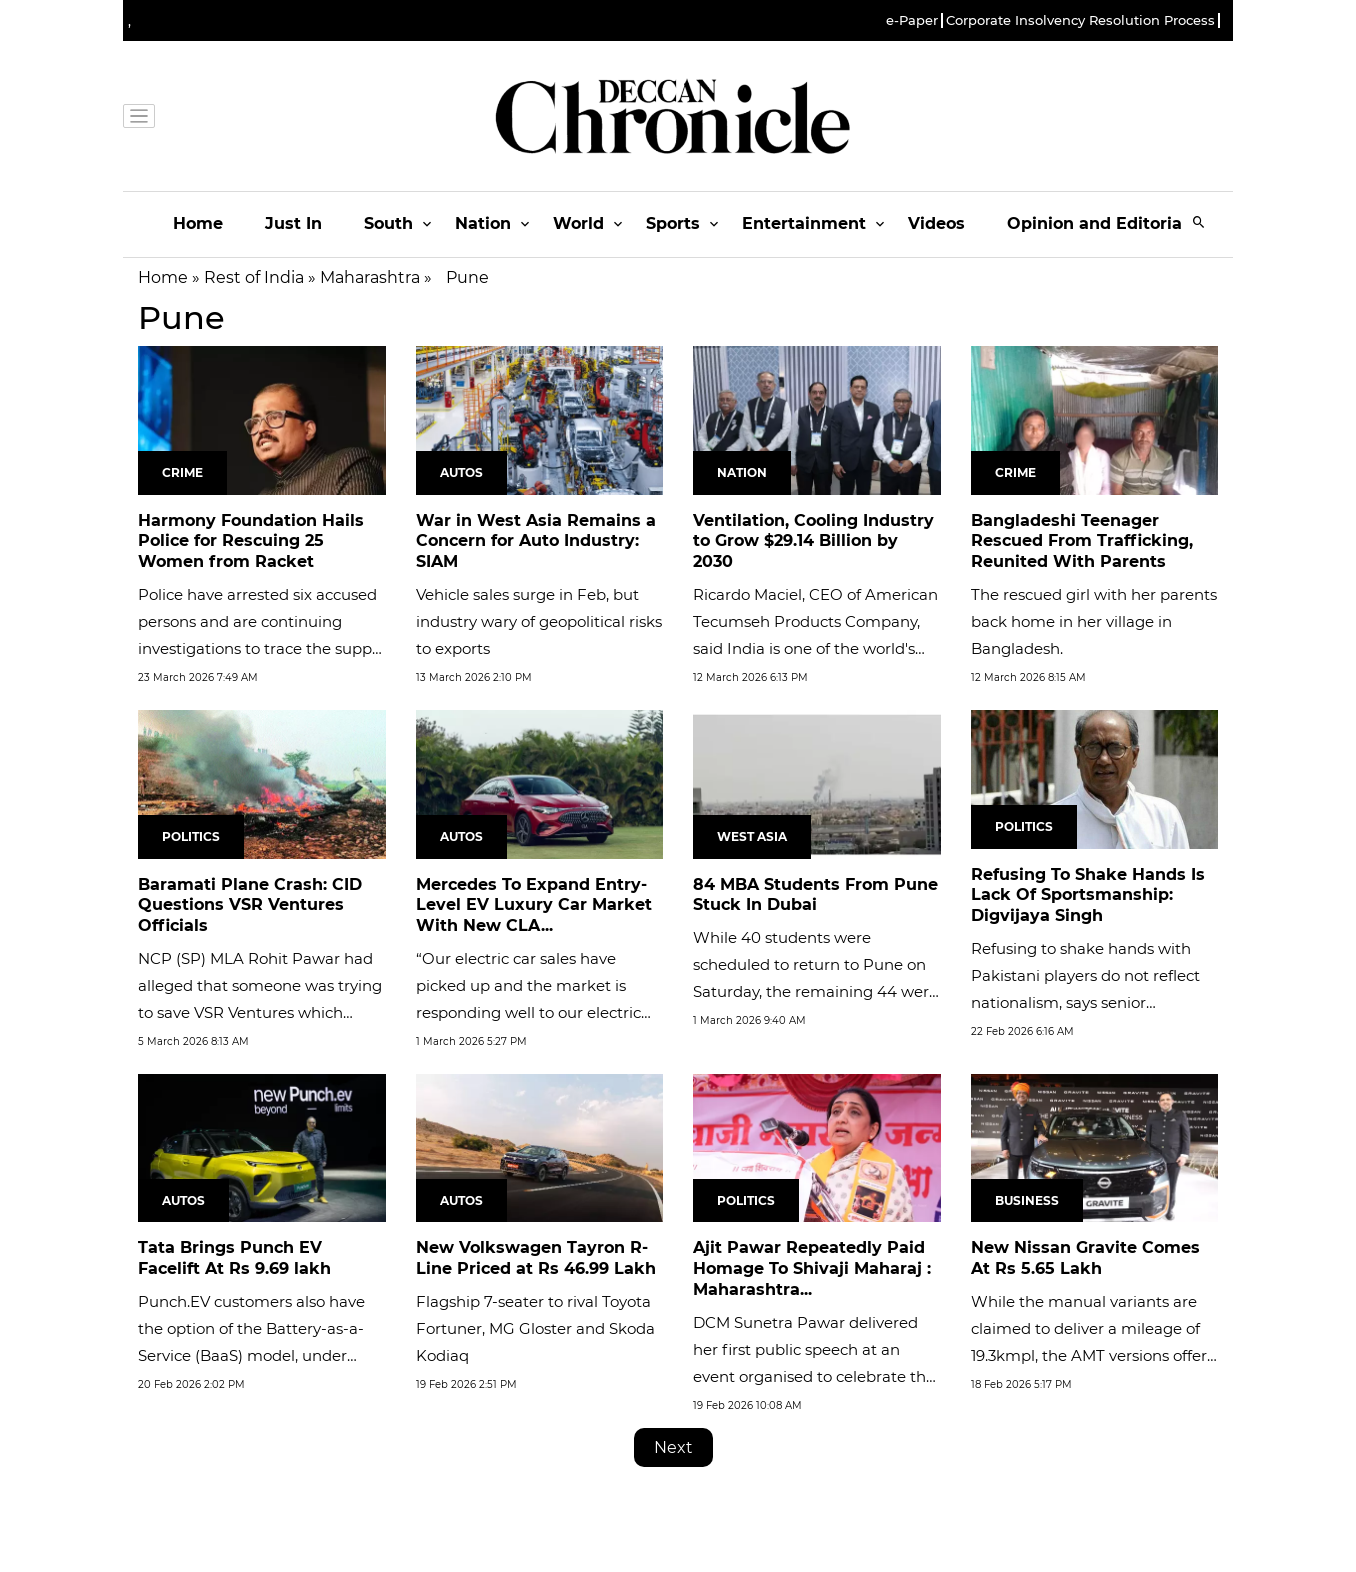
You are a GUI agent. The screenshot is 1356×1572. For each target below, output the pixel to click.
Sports (673, 223)
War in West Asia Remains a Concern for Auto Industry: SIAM (536, 541)
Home (198, 223)
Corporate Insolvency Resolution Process (1080, 20)
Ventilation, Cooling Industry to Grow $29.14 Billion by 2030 (813, 541)
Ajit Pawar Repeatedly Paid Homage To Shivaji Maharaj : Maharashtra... (812, 1268)
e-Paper (912, 20)
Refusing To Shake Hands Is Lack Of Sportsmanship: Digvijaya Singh (1088, 895)
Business (1027, 1200)
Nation (483, 223)
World (578, 223)
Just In (293, 223)
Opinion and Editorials (1101, 223)
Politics (191, 836)
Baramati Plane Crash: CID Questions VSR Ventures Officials (250, 905)
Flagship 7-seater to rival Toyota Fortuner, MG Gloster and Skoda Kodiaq (535, 1328)
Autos (461, 472)
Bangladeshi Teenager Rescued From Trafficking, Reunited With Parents (1082, 541)
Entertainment (804, 223)
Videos (936, 223)
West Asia (752, 836)
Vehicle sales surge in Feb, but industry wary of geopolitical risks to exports (539, 621)
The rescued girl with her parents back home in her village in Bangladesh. (1094, 621)
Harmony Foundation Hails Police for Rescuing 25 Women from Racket (251, 541)
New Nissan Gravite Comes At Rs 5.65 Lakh (1085, 1258)
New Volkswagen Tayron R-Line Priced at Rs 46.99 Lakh (536, 1258)
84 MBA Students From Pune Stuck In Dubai (815, 895)
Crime (182, 472)
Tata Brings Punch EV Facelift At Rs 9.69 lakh (234, 1258)
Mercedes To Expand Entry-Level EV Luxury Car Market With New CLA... (534, 905)
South (388, 223)
